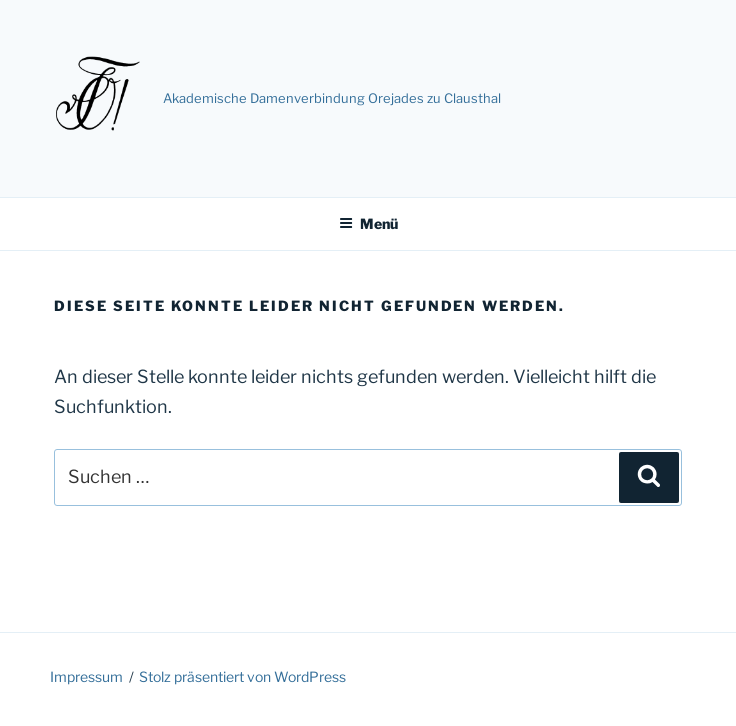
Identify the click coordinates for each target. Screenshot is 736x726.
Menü (368, 223)
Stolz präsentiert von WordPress (242, 676)
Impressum (86, 676)
